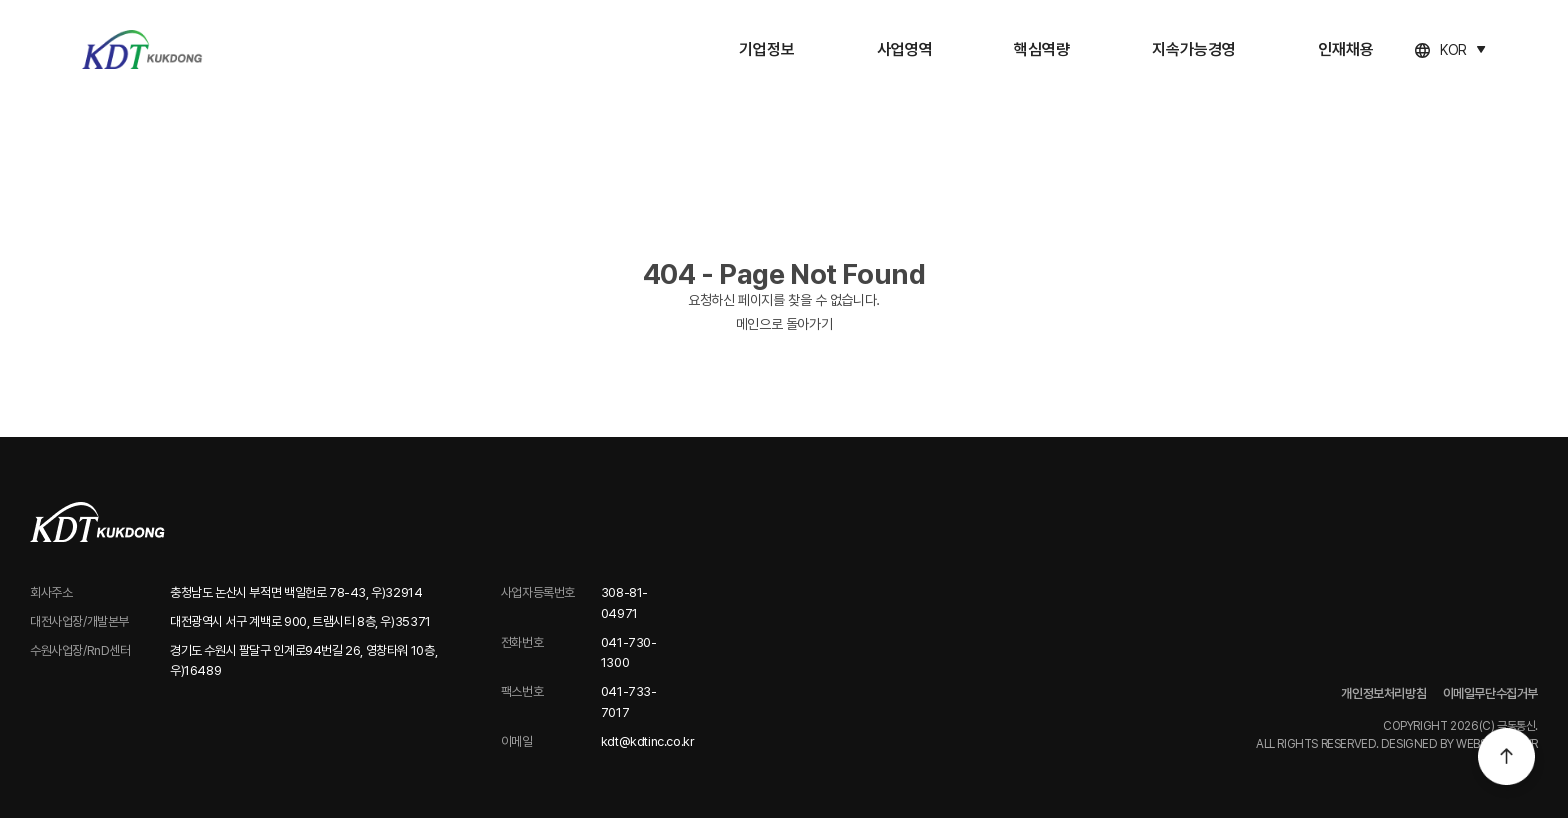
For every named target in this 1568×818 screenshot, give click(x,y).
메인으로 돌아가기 (784, 324)
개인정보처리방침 (1383, 693)
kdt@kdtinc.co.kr (648, 741)
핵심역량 (1042, 49)
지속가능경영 (1194, 49)
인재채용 (1346, 49)
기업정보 (767, 49)
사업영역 (905, 49)
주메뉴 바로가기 (0, 0)
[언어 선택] (1450, 50)
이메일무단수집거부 (1491, 693)
